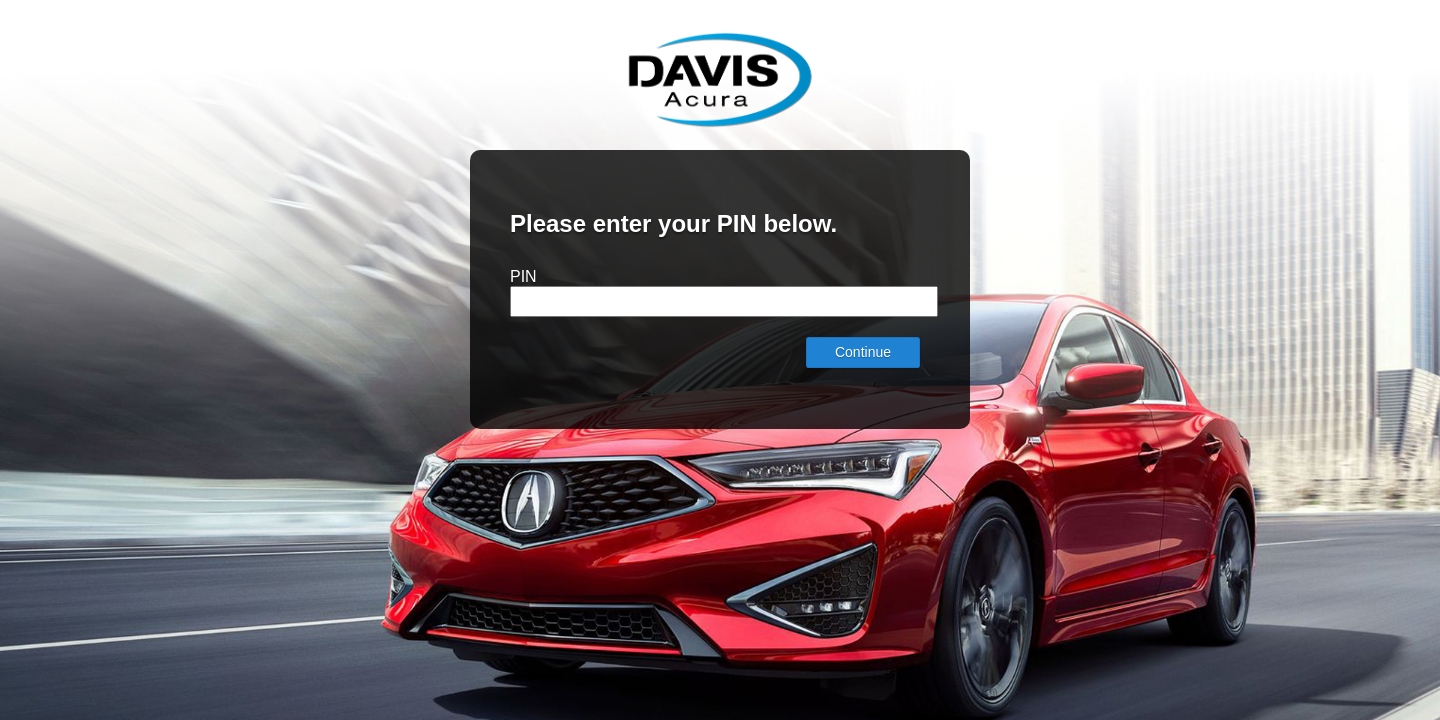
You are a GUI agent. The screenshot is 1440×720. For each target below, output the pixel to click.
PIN (523, 276)
